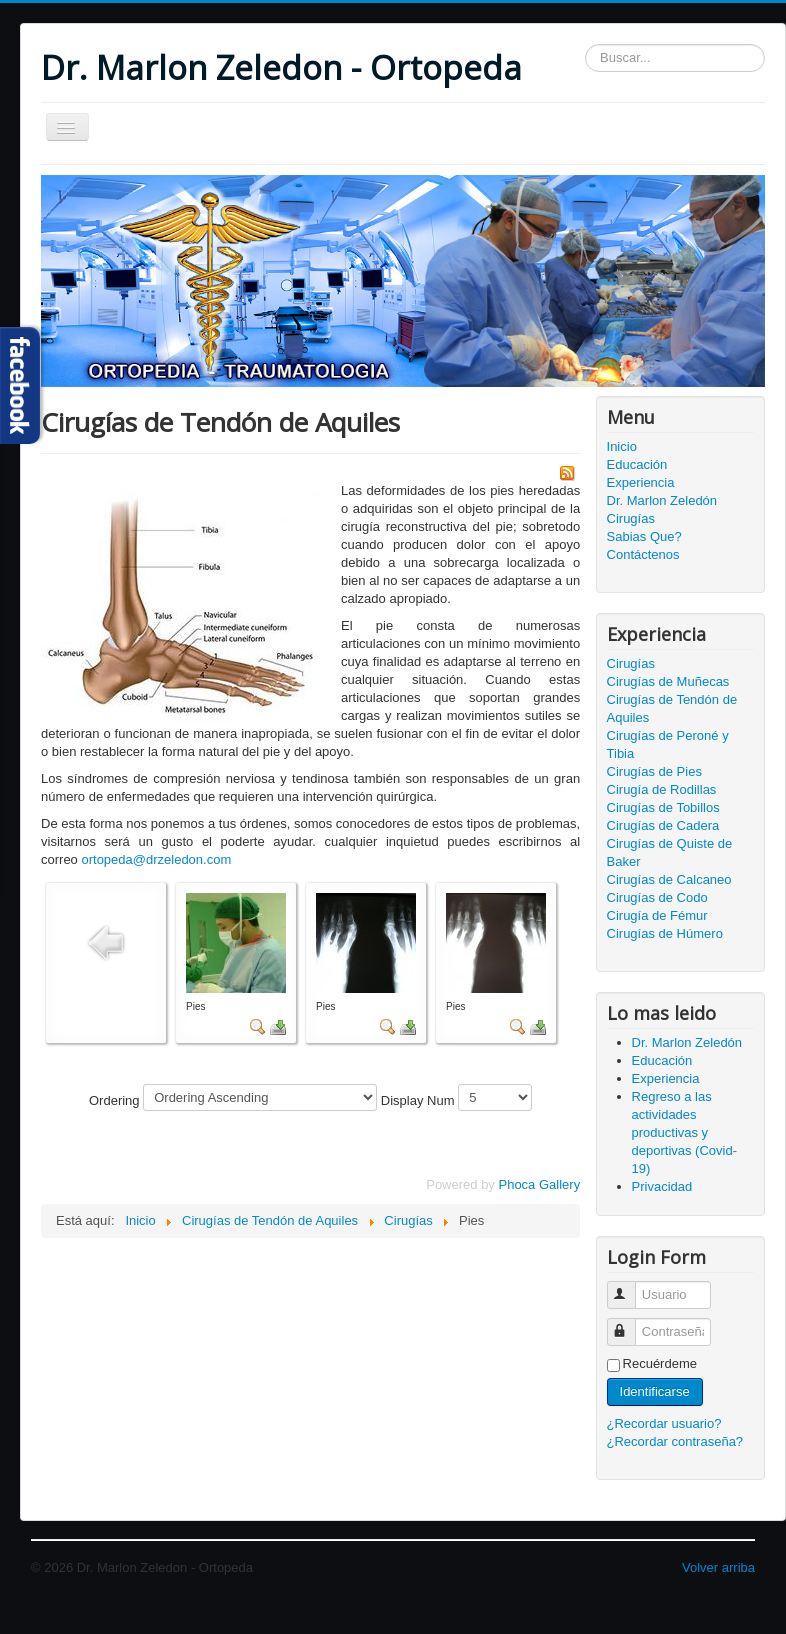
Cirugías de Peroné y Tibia (668, 744)
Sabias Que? (644, 536)
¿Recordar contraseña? (675, 1441)
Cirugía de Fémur (657, 915)
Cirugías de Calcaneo (669, 879)
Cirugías (631, 518)
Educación (637, 464)
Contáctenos (643, 554)
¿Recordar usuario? (664, 1423)
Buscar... (585, 44)
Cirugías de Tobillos (663, 807)
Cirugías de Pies (654, 771)
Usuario (630, 1286)
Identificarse (655, 1391)
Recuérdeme (660, 1363)
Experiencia (641, 482)
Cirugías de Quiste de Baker (670, 852)
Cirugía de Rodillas (662, 789)
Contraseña (630, 1323)
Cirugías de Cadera (663, 825)
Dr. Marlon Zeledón (662, 500)
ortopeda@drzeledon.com (156, 859)
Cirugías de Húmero (665, 933)
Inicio (622, 446)
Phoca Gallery (539, 1184)
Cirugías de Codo (657, 897)
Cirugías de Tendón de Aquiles (672, 708)
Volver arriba (718, 1567)
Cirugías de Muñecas (668, 681)
